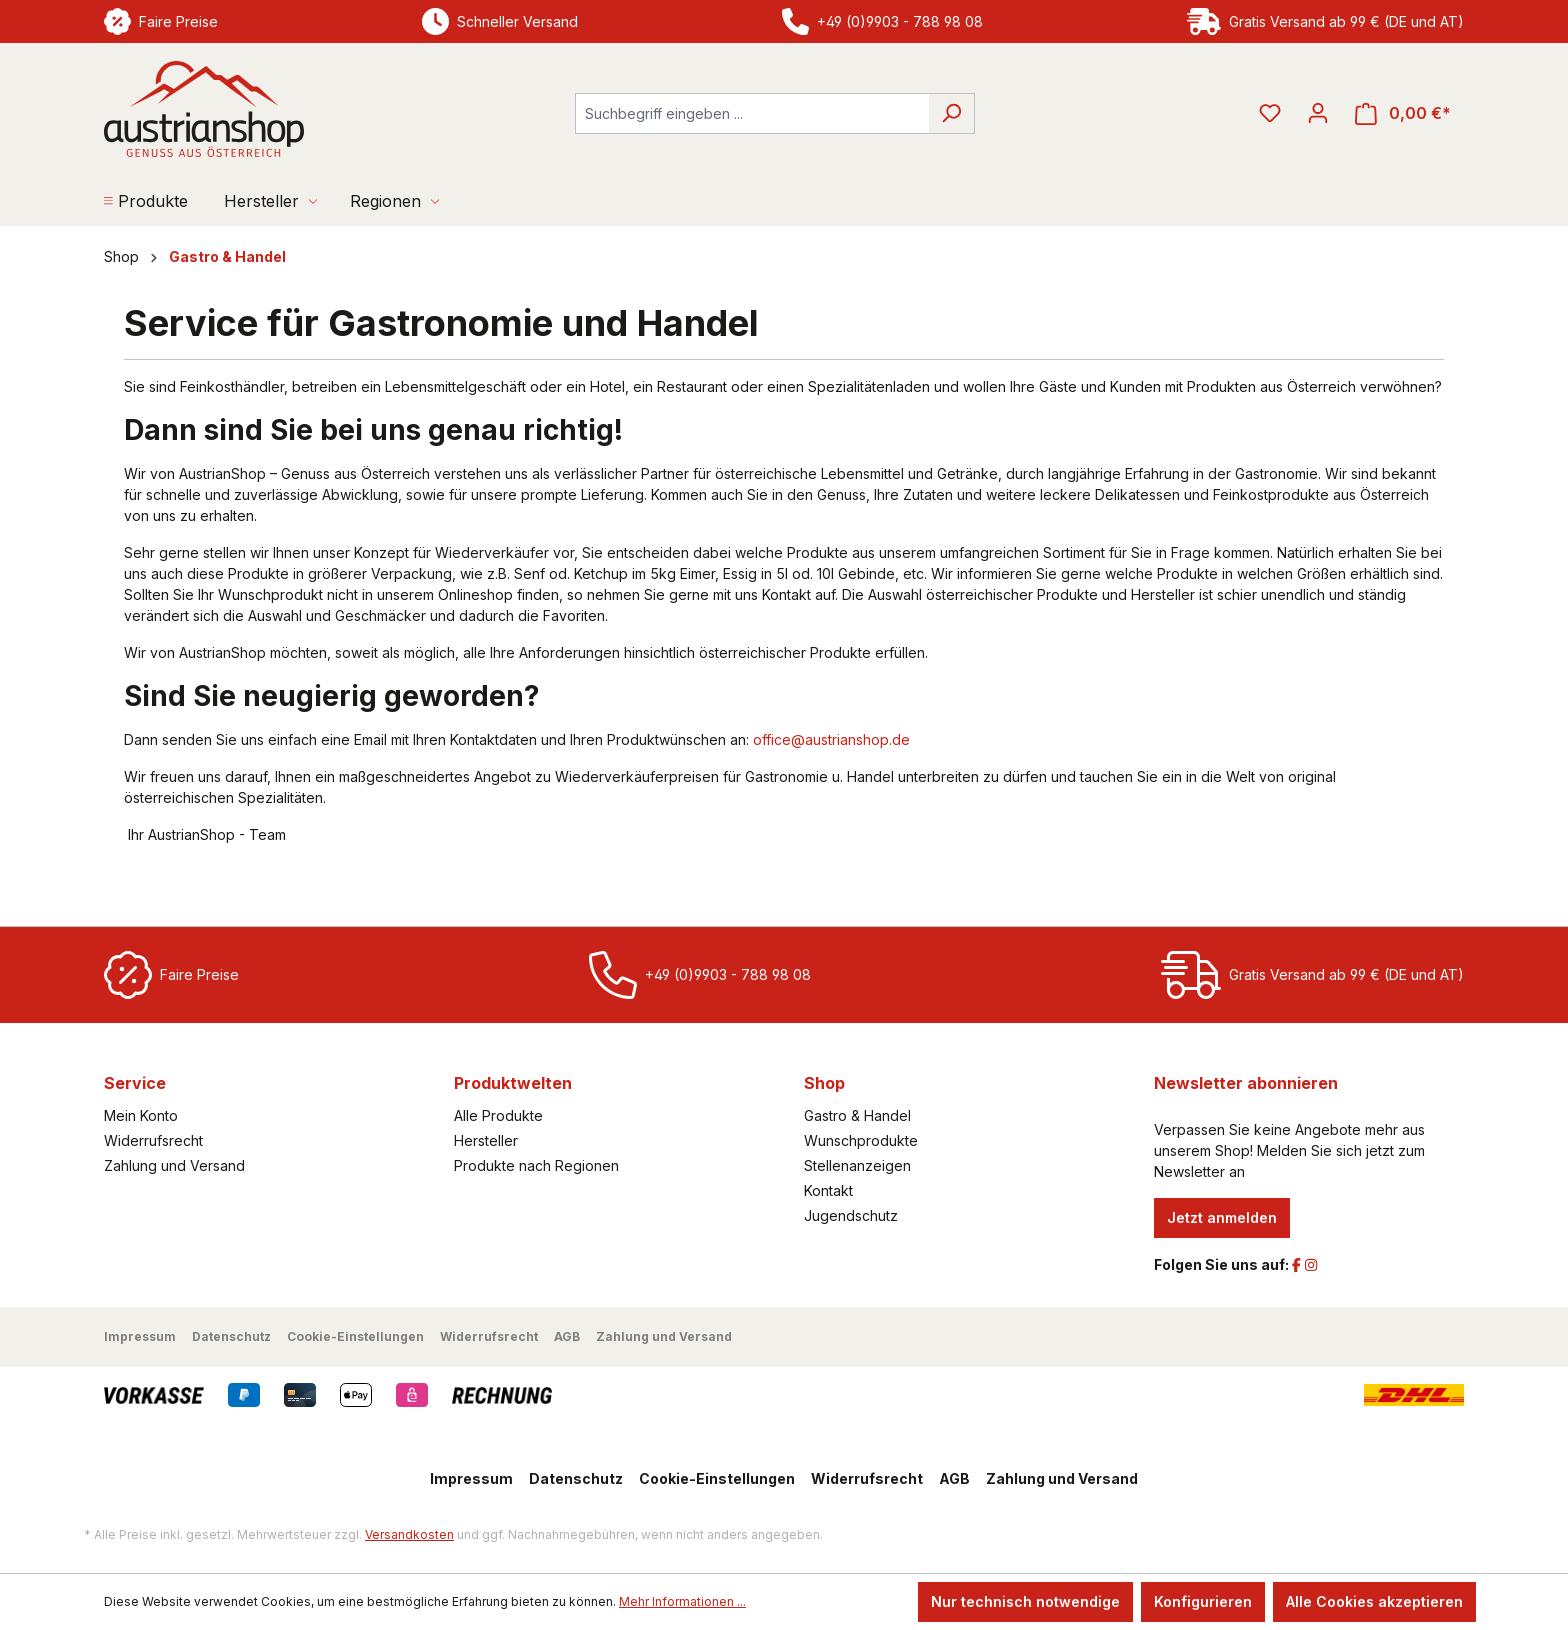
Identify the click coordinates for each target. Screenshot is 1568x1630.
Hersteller (486, 1140)
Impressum (140, 1336)
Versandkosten (409, 1534)
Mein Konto (141, 1115)
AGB (567, 1336)
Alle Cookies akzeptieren (1374, 1601)
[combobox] (752, 113)
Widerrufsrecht (153, 1140)
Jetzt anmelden (1222, 1217)
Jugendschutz (851, 1215)
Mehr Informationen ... (682, 1601)
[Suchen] (951, 113)
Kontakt (828, 1190)
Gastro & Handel (857, 1115)
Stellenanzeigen (857, 1165)
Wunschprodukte (861, 1140)
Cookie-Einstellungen (355, 1336)
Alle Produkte (498, 1115)
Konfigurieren (1203, 1601)
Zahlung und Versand (174, 1165)
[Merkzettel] (1270, 113)
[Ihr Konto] (1318, 113)
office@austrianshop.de (831, 739)
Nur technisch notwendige (1025, 1601)
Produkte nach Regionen (536, 1165)
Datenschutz (231, 1336)
